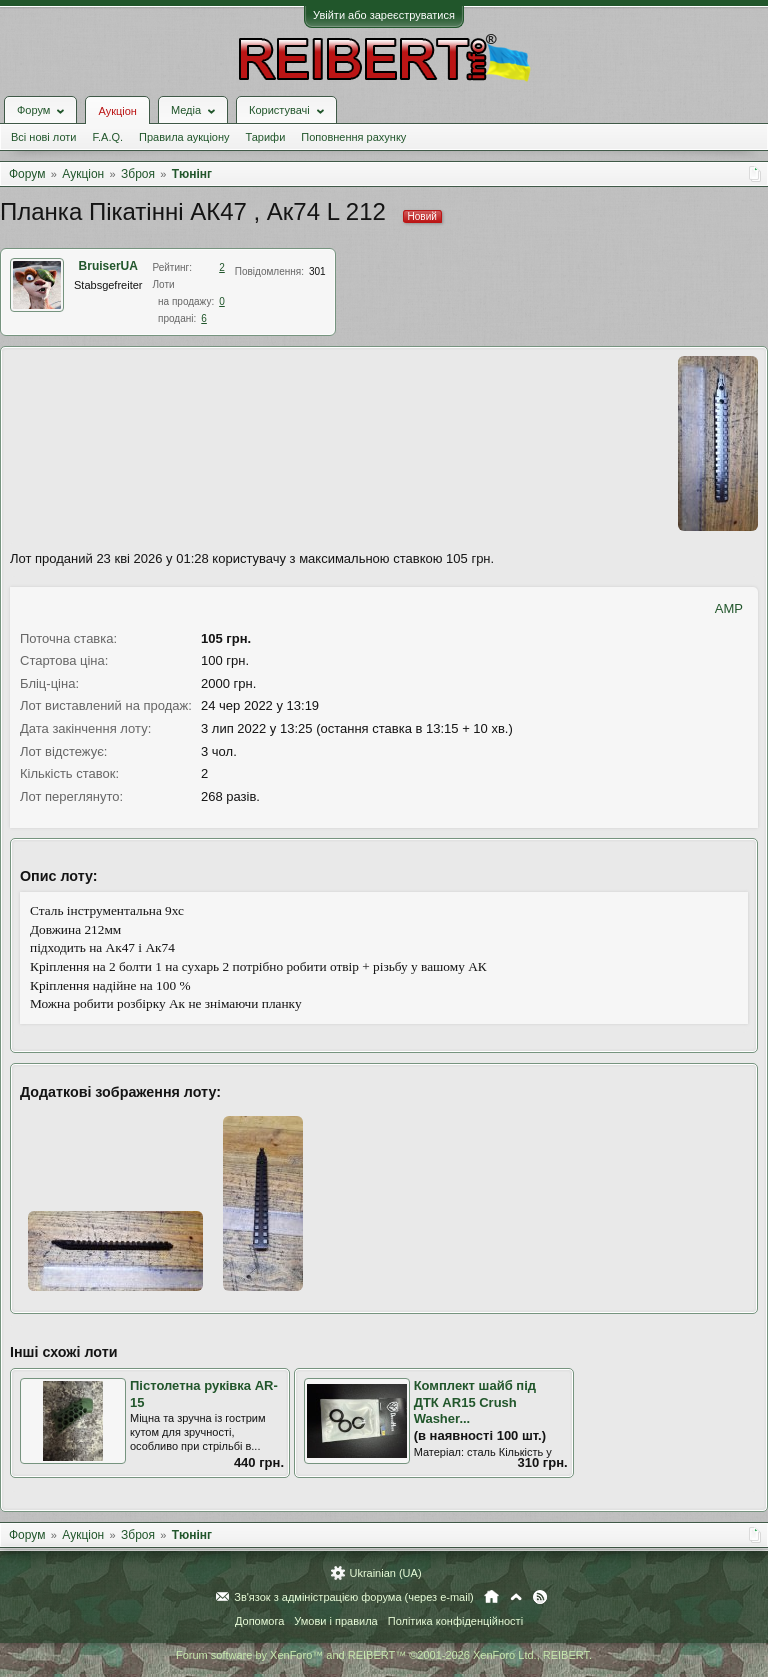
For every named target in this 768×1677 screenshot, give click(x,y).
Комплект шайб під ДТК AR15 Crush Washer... (475, 1402)
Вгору (516, 1597)
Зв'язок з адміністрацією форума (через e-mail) (354, 1597)
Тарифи (266, 137)
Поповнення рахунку (353, 137)
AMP (729, 608)
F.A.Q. (107, 137)
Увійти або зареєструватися (384, 15)
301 (317, 271)
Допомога (259, 1621)
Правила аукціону (184, 137)
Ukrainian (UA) (385, 1573)
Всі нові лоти (43, 137)
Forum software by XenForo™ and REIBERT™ (384, 1655)
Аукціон (117, 111)
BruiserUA (108, 266)
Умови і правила (335, 1621)
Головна (491, 1597)
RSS (540, 1597)
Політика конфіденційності (455, 1621)
